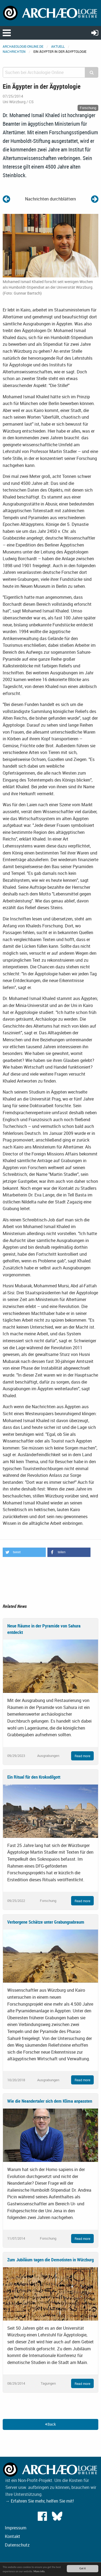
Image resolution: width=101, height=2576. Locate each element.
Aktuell (58, 46)
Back (50, 2424)
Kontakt (12, 2536)
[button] (24, 1552)
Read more (82, 1756)
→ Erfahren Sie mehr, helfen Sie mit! (39, 2501)
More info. (39, 2571)
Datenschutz (17, 2545)
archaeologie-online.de (23, 46)
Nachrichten (14, 51)
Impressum (15, 2528)
